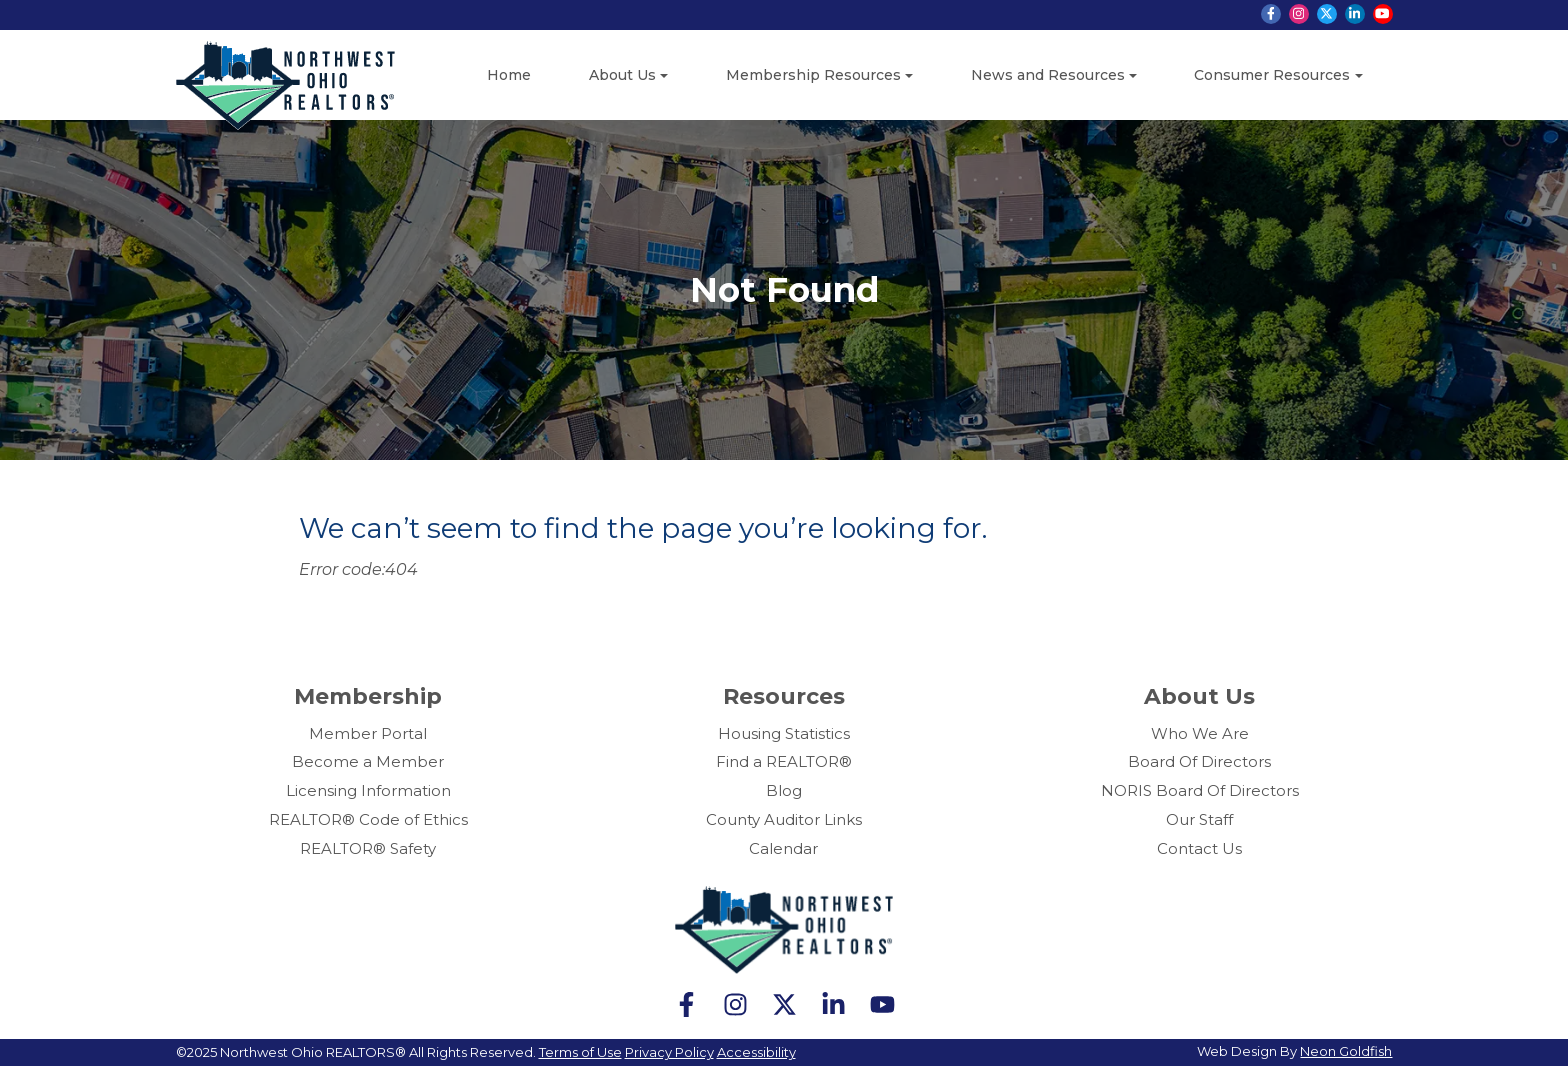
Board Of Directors (1199, 761)
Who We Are (1200, 733)
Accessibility (756, 1052)
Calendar (783, 848)
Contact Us (1199, 848)
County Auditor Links (784, 819)
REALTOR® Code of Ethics (368, 819)
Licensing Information (368, 790)
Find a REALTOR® (784, 761)
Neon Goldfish (1346, 1051)
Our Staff (1199, 819)
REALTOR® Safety (368, 848)
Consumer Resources (1272, 75)
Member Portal (368, 733)
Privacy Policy (669, 1052)
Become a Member (368, 761)
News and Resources (1048, 75)
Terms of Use (580, 1052)
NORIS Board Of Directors (1200, 790)
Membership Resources (813, 75)
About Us (622, 75)
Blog (784, 790)
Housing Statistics (784, 733)
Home (509, 75)
